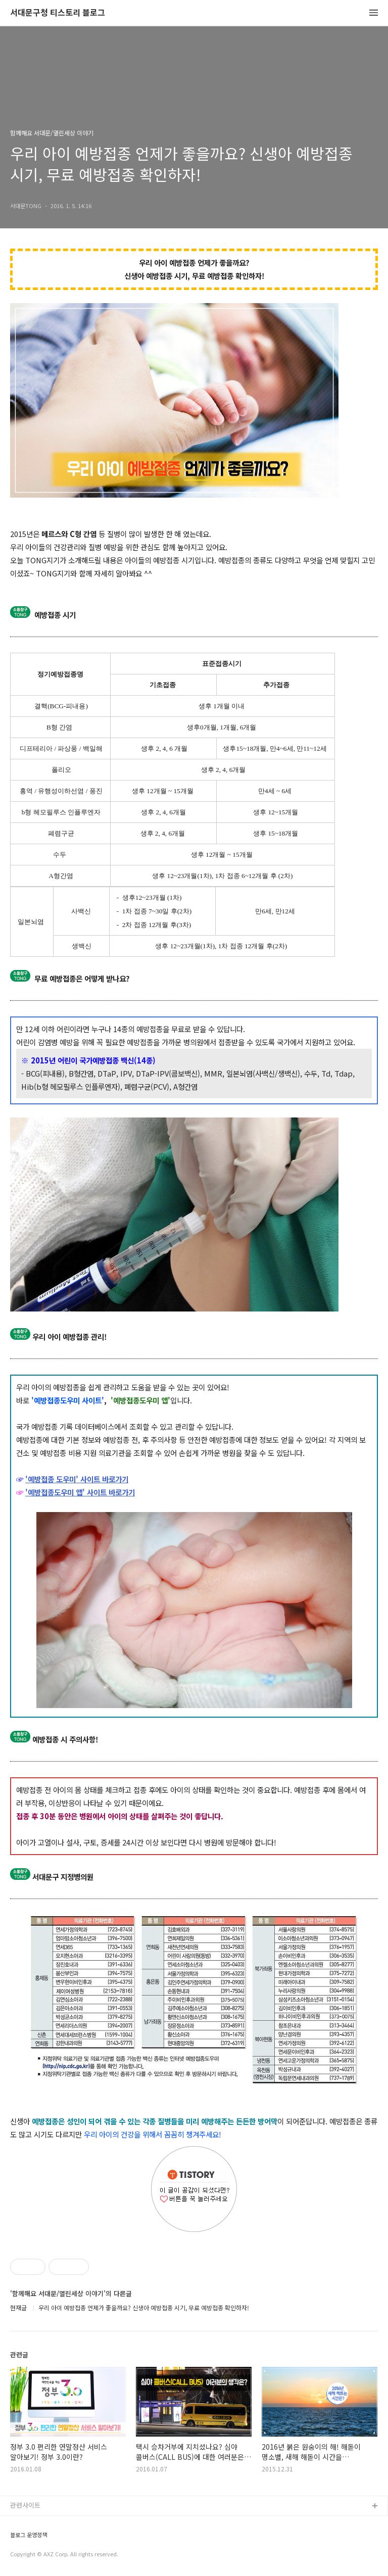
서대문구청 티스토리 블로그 (57, 13)
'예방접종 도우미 (50, 1479)
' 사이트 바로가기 (102, 1479)
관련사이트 (25, 2505)
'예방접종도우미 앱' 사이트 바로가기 (80, 1492)
